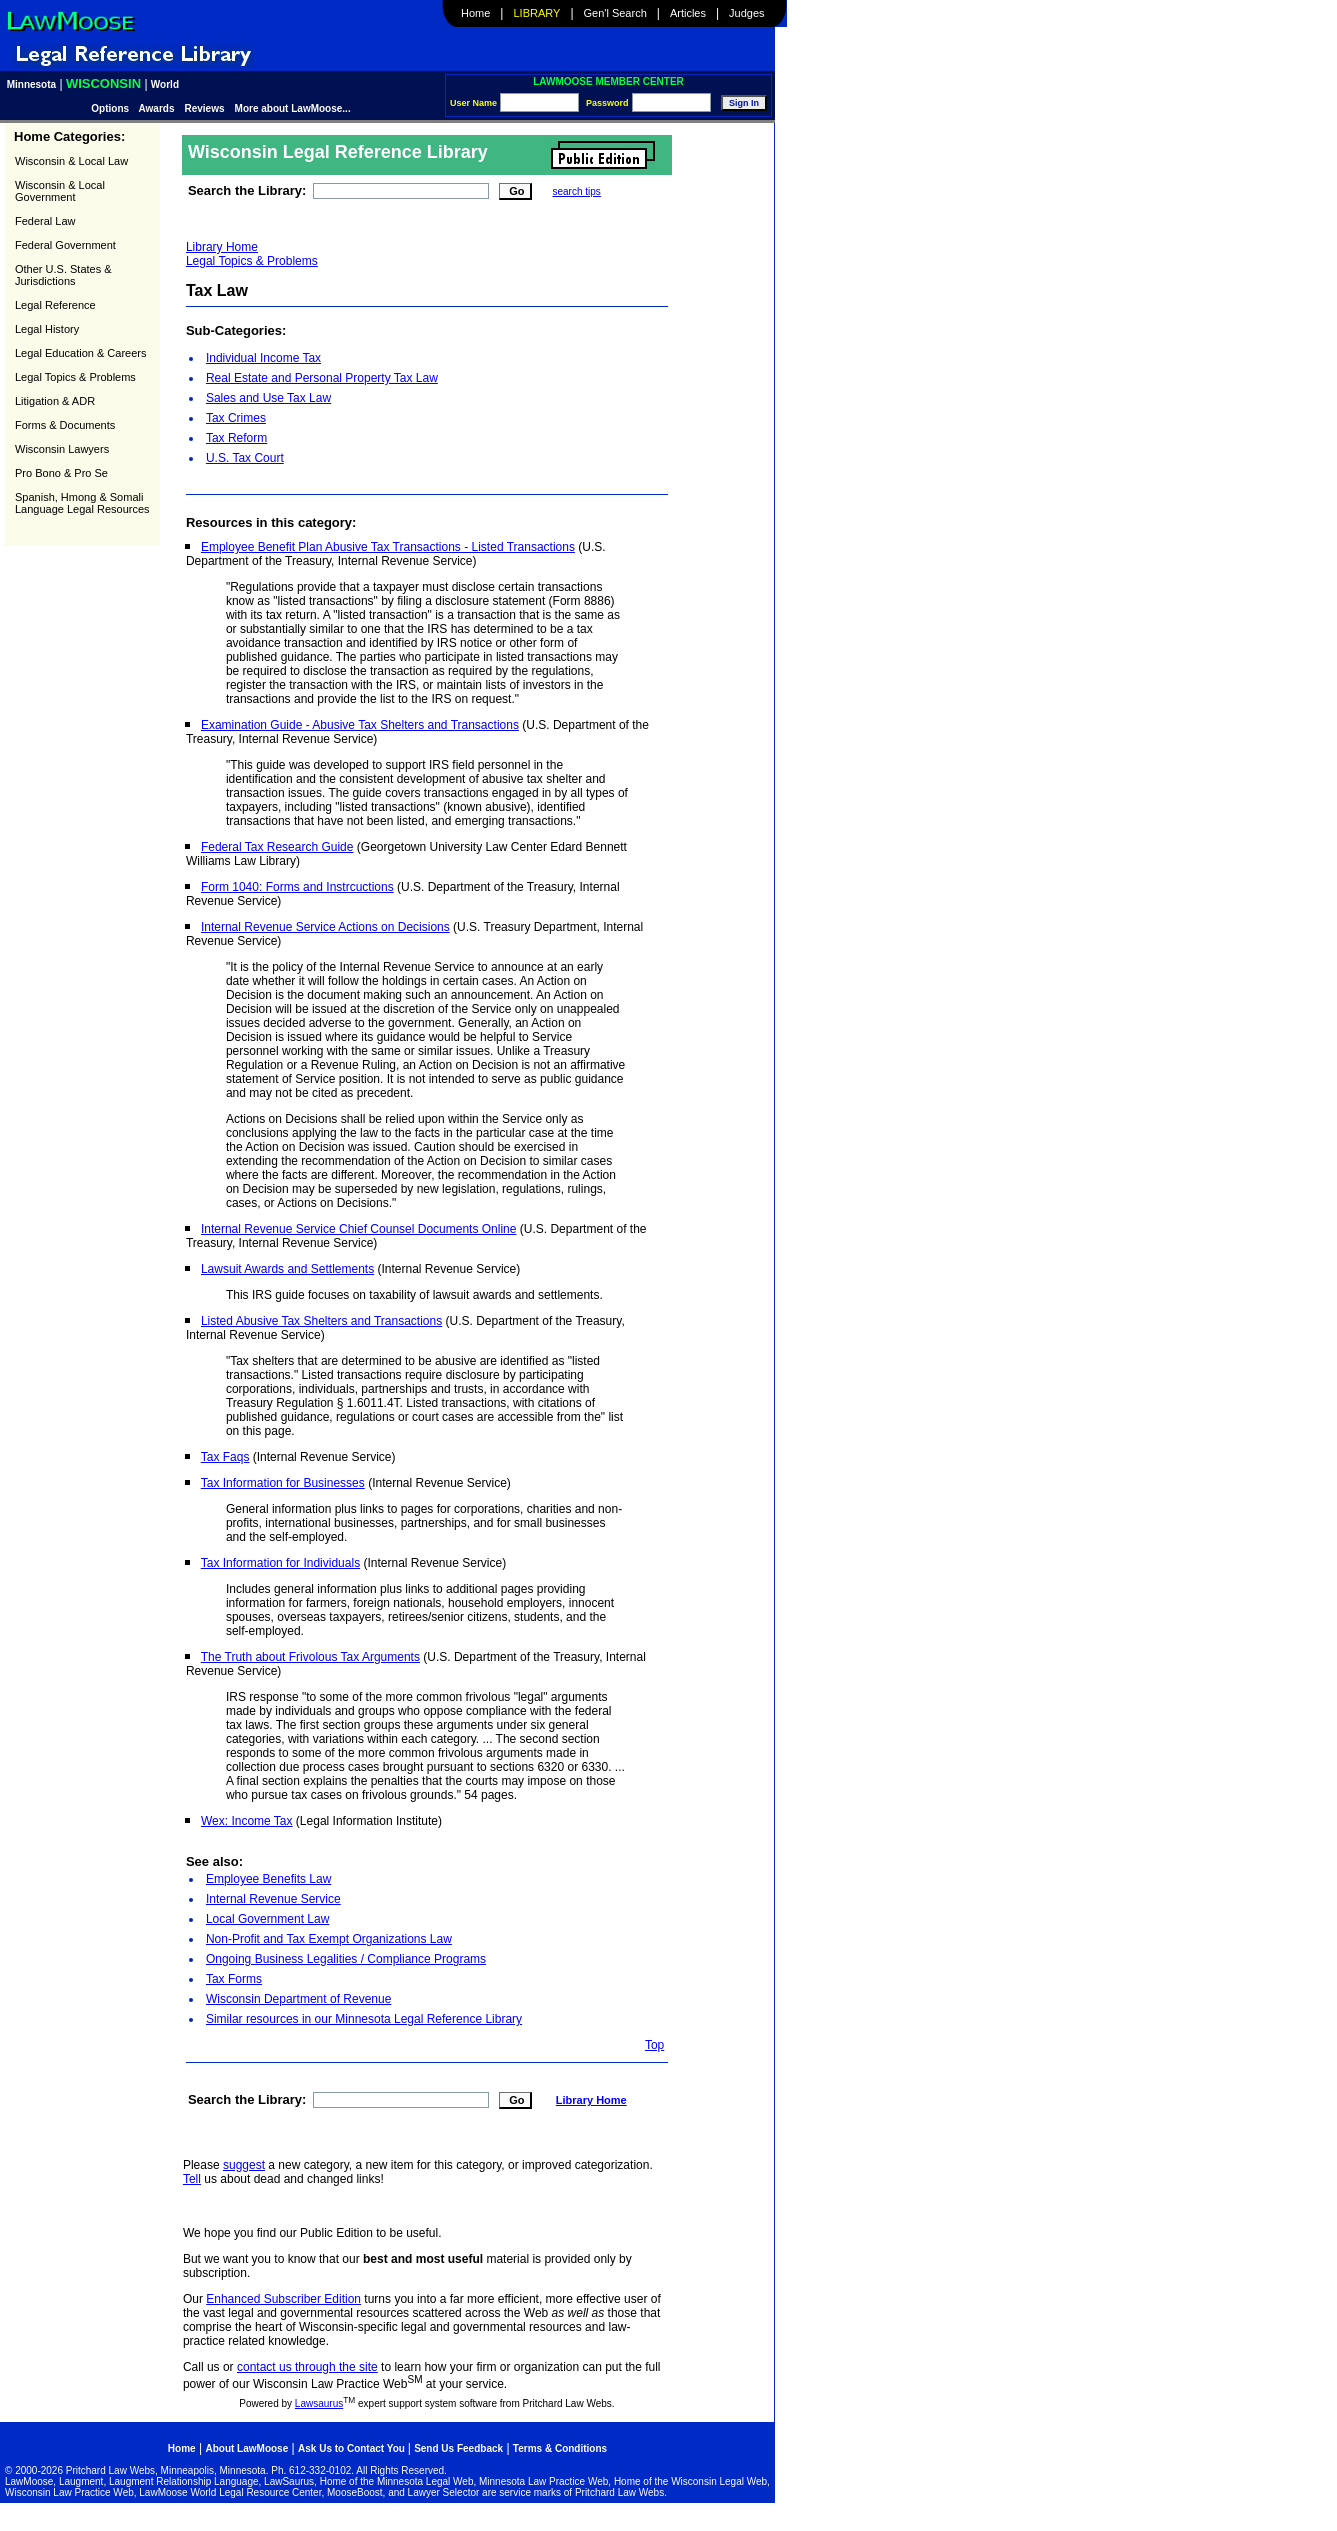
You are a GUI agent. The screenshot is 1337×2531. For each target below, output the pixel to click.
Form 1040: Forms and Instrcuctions (297, 887)
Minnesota (31, 84)
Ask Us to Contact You (353, 2448)
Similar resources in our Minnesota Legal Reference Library (364, 2019)
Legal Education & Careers (80, 353)
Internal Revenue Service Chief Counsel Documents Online (359, 1229)
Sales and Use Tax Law (268, 398)
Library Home (222, 247)
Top (654, 2045)
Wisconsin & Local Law (71, 161)
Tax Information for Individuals (280, 1563)
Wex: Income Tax (247, 1821)
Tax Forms (234, 1979)
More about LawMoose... (293, 108)
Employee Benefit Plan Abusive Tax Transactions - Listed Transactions (388, 547)
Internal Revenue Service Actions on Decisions (325, 927)
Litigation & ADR (55, 401)
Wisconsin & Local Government (60, 191)
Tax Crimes (236, 418)
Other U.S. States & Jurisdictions (63, 275)
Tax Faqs (225, 1457)
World (165, 84)
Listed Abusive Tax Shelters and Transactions (321, 1321)
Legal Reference (55, 305)
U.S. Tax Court (245, 458)
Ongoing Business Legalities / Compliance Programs (346, 1959)
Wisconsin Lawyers (62, 449)
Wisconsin (103, 83)
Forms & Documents (65, 425)
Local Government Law (267, 1919)
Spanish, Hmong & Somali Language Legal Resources (82, 503)
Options (111, 108)
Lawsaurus (319, 2403)
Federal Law (45, 221)
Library (537, 13)
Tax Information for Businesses (283, 1483)
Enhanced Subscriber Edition (283, 2299)
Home (475, 13)
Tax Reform (236, 438)
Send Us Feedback (458, 2448)
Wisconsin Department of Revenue (298, 1999)
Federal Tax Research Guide (277, 847)
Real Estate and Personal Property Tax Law (322, 378)
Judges (746, 13)
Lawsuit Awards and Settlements (287, 1269)
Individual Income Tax (263, 358)
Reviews (205, 108)
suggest (244, 2165)
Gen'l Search (615, 13)
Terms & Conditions (560, 2448)
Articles (688, 13)
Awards (157, 108)
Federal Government (65, 245)
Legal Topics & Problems (75, 377)
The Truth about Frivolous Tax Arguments (310, 1657)
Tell (192, 2179)
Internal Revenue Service (273, 1899)
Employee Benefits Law (268, 1879)
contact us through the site (307, 2367)
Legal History (47, 329)
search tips (576, 191)
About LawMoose (246, 2448)
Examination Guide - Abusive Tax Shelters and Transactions (360, 725)
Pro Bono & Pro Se (61, 473)
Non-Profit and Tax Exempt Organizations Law (329, 1939)
